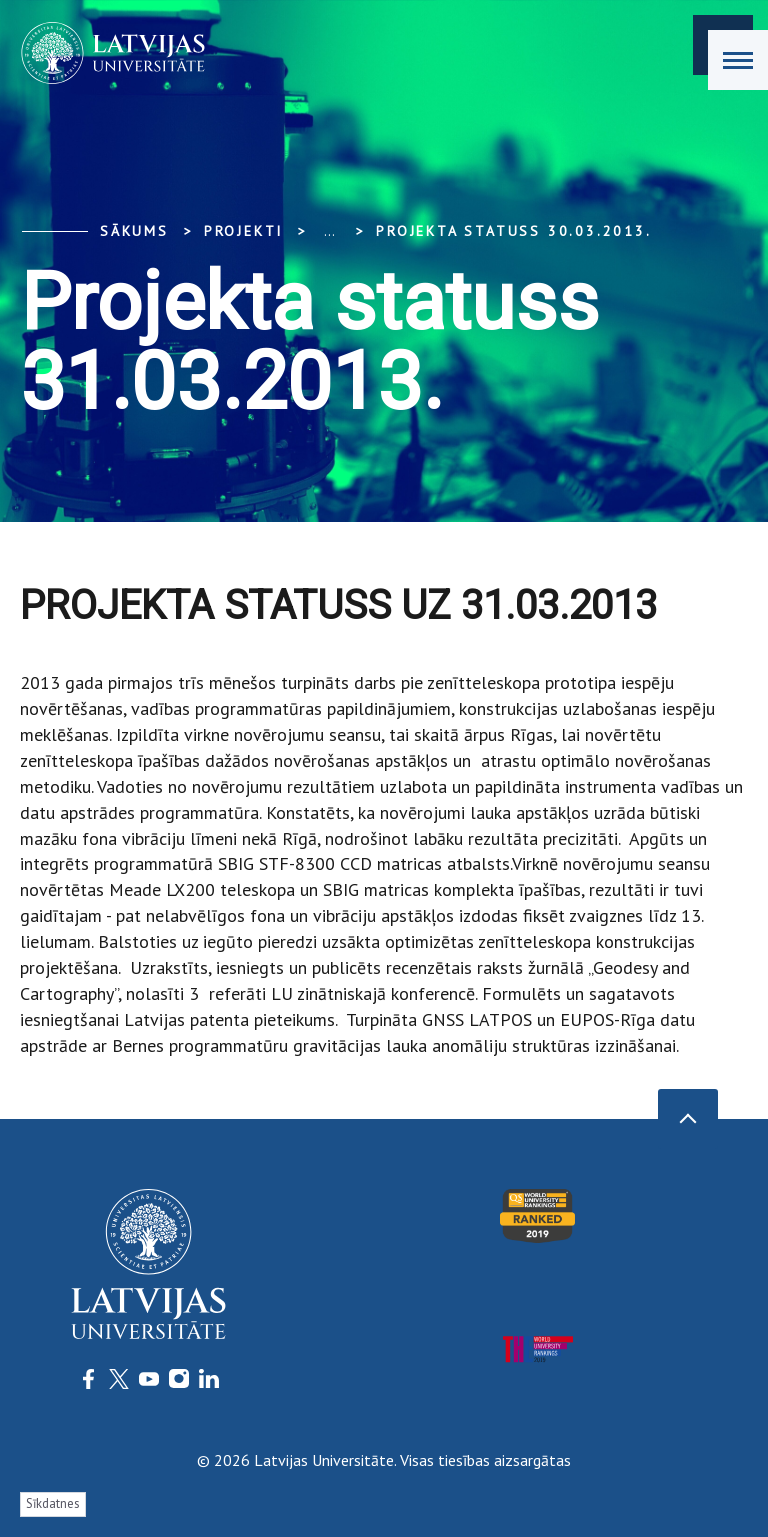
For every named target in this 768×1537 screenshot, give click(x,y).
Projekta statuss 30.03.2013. (513, 231)
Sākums (134, 231)
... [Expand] (329, 231)
